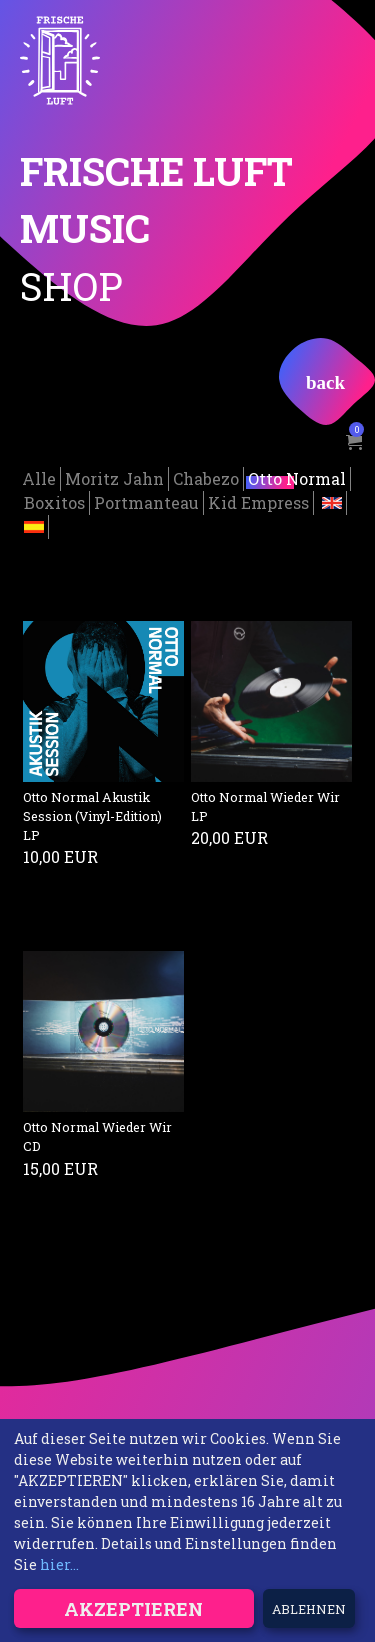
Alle (39, 477)
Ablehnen (309, 1609)
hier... (59, 1564)
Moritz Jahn (114, 477)
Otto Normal (297, 477)
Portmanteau (146, 501)
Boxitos (54, 501)
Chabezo (206, 477)
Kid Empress (258, 501)
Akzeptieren (133, 1609)
